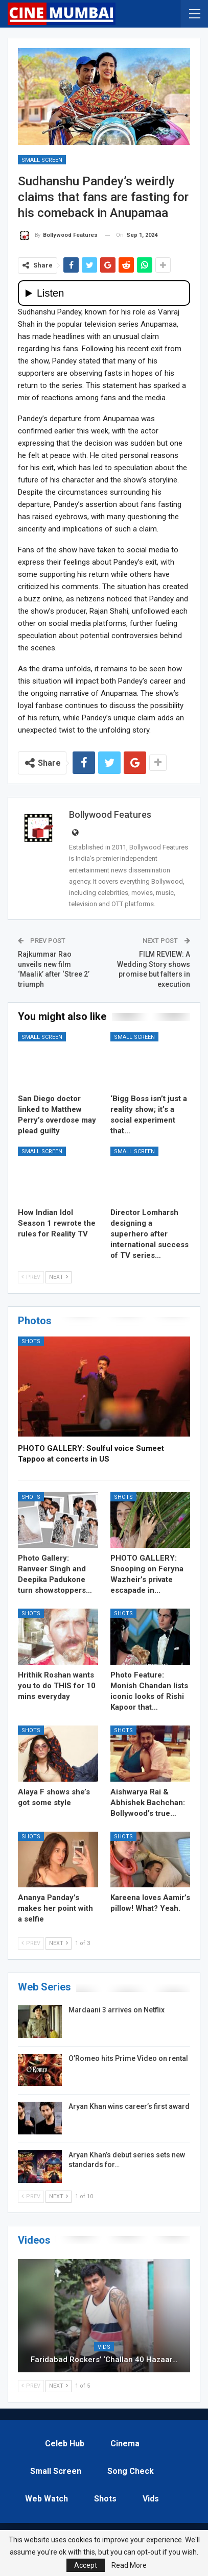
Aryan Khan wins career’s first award (129, 2106)
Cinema (125, 2443)
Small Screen (41, 160)
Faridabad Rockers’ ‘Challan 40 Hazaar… (104, 2359)
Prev (30, 1277)
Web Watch (46, 2499)
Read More (129, 2565)
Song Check (130, 2471)
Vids (104, 2347)
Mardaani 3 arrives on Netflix (116, 2010)
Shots (30, 1341)
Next (58, 1277)
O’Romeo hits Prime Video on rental (128, 2058)
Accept (85, 2565)
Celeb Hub (64, 2443)
